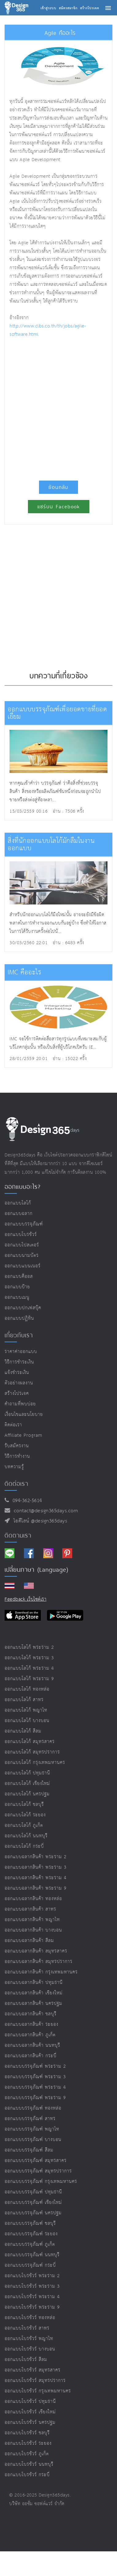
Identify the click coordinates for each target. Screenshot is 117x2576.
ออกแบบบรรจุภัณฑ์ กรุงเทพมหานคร (41, 2181)
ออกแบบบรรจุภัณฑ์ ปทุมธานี (33, 2192)
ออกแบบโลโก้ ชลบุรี (24, 1804)
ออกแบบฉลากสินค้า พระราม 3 (36, 1867)
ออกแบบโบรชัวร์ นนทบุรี (29, 2464)
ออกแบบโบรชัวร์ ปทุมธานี (30, 2401)
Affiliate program (23, 1435)
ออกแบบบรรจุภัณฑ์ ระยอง (31, 2234)
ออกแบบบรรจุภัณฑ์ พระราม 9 (35, 2098)
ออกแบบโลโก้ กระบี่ (24, 1846)
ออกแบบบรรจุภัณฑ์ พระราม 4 (35, 2087)
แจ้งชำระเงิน (17, 1372)
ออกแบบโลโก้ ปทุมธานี (27, 1773)
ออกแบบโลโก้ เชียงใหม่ (27, 1783)
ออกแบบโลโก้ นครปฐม (27, 1794)
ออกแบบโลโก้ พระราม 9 (29, 1679)
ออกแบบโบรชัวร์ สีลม (26, 2359)
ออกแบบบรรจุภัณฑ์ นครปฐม (33, 2213)
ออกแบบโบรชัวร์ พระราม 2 (32, 2276)
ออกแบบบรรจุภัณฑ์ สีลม (29, 2150)
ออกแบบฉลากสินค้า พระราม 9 (36, 1888)
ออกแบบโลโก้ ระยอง (25, 1815)
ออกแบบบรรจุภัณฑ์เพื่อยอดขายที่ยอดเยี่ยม (57, 713)
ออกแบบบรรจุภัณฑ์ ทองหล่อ (33, 2108)
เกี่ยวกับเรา (19, 1335)
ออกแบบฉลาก (19, 1213)
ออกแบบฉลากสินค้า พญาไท (32, 1920)
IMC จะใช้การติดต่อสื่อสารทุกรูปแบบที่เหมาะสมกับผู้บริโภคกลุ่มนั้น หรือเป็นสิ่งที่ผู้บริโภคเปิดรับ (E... (58, 1043)
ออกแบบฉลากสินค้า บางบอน (33, 1930)
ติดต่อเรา (13, 1425)
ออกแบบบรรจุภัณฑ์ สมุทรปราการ (38, 2171)
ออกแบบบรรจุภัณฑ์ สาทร (30, 2119)
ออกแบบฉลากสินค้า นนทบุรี (32, 2045)
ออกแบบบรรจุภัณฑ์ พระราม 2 (35, 2066)
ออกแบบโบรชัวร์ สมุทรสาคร (32, 2370)
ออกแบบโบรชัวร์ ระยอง (28, 2443)
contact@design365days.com (44, 1510)
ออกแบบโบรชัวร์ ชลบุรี (27, 2433)
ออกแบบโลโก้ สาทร (24, 1700)
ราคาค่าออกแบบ (21, 1351)
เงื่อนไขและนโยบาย (24, 1414)
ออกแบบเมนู (17, 1297)
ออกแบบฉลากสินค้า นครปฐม (33, 2003)
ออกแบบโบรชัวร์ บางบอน (30, 2349)
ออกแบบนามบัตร (22, 1255)
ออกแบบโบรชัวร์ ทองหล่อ (30, 2318)
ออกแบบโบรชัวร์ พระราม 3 (32, 2286)
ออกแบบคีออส (19, 1276)
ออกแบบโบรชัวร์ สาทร (27, 2328)
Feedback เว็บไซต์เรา (25, 1599)
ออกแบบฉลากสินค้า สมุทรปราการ (38, 1961)
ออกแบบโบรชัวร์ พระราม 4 (32, 2297)
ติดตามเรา (18, 1535)
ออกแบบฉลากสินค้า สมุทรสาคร (36, 1951)
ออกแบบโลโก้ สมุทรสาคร (30, 1741)
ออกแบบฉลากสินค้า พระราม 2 (36, 1857)
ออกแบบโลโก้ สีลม (23, 1731)
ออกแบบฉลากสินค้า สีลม (29, 1940)
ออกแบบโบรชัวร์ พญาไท (29, 2338)
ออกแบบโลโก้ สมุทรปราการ (32, 1752)
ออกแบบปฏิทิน (19, 1318)
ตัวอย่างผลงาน (19, 1383)
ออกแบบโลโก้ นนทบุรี (26, 1836)
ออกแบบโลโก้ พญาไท (26, 1710)
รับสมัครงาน (17, 1446)
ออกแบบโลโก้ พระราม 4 (29, 1668)
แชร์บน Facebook (58, 506)
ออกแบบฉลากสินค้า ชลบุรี (31, 2014)
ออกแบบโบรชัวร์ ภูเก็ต (27, 2454)
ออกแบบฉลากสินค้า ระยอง (31, 2024)
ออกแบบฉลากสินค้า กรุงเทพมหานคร (41, 1972)
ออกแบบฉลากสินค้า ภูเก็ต (30, 2035)
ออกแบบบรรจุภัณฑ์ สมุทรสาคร (36, 2160)
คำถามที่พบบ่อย (20, 1404)
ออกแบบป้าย (17, 1287)
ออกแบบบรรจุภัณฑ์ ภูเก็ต (30, 2244)
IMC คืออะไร (24, 972)
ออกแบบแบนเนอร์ (23, 1266)
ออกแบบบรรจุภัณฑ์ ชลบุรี (30, 2223)
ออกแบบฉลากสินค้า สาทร (30, 1909)
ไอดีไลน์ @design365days (38, 1521)
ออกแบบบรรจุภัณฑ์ (24, 1224)
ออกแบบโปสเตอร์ (22, 1245)
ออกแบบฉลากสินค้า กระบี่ (31, 2056)
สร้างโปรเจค (17, 1393)
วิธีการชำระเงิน (19, 1362)
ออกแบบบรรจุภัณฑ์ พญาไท (32, 2129)
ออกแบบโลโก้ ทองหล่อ (27, 1689)
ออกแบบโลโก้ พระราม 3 (29, 1658)
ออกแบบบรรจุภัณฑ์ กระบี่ (30, 2265)
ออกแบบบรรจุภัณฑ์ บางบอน (33, 2139)
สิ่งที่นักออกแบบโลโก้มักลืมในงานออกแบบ (51, 844)
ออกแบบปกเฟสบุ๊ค (23, 1308)
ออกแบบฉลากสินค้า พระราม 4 (36, 1878)
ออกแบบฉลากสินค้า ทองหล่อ (33, 1899)
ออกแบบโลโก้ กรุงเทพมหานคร (35, 1762)
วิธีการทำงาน (17, 1456)
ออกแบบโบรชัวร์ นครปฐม (30, 2422)
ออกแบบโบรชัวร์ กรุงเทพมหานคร (38, 2391)
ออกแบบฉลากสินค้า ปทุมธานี (34, 1982)
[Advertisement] (58, 406)
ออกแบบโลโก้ (18, 1203)
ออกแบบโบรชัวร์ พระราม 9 (32, 2307)
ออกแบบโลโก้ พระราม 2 (29, 1647)
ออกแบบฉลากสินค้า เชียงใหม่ (34, 1993)
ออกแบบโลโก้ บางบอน (27, 1721)
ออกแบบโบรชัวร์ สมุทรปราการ (35, 2380)
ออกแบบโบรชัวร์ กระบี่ (27, 2475)
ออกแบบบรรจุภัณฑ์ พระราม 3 (35, 2077)
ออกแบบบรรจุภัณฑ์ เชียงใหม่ (33, 2202)
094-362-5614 (25, 1500)
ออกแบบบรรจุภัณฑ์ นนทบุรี (32, 2255)
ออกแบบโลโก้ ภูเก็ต (24, 1825)
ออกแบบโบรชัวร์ (21, 1234)
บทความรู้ (14, 1467)
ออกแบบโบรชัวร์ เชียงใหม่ (30, 2412)
